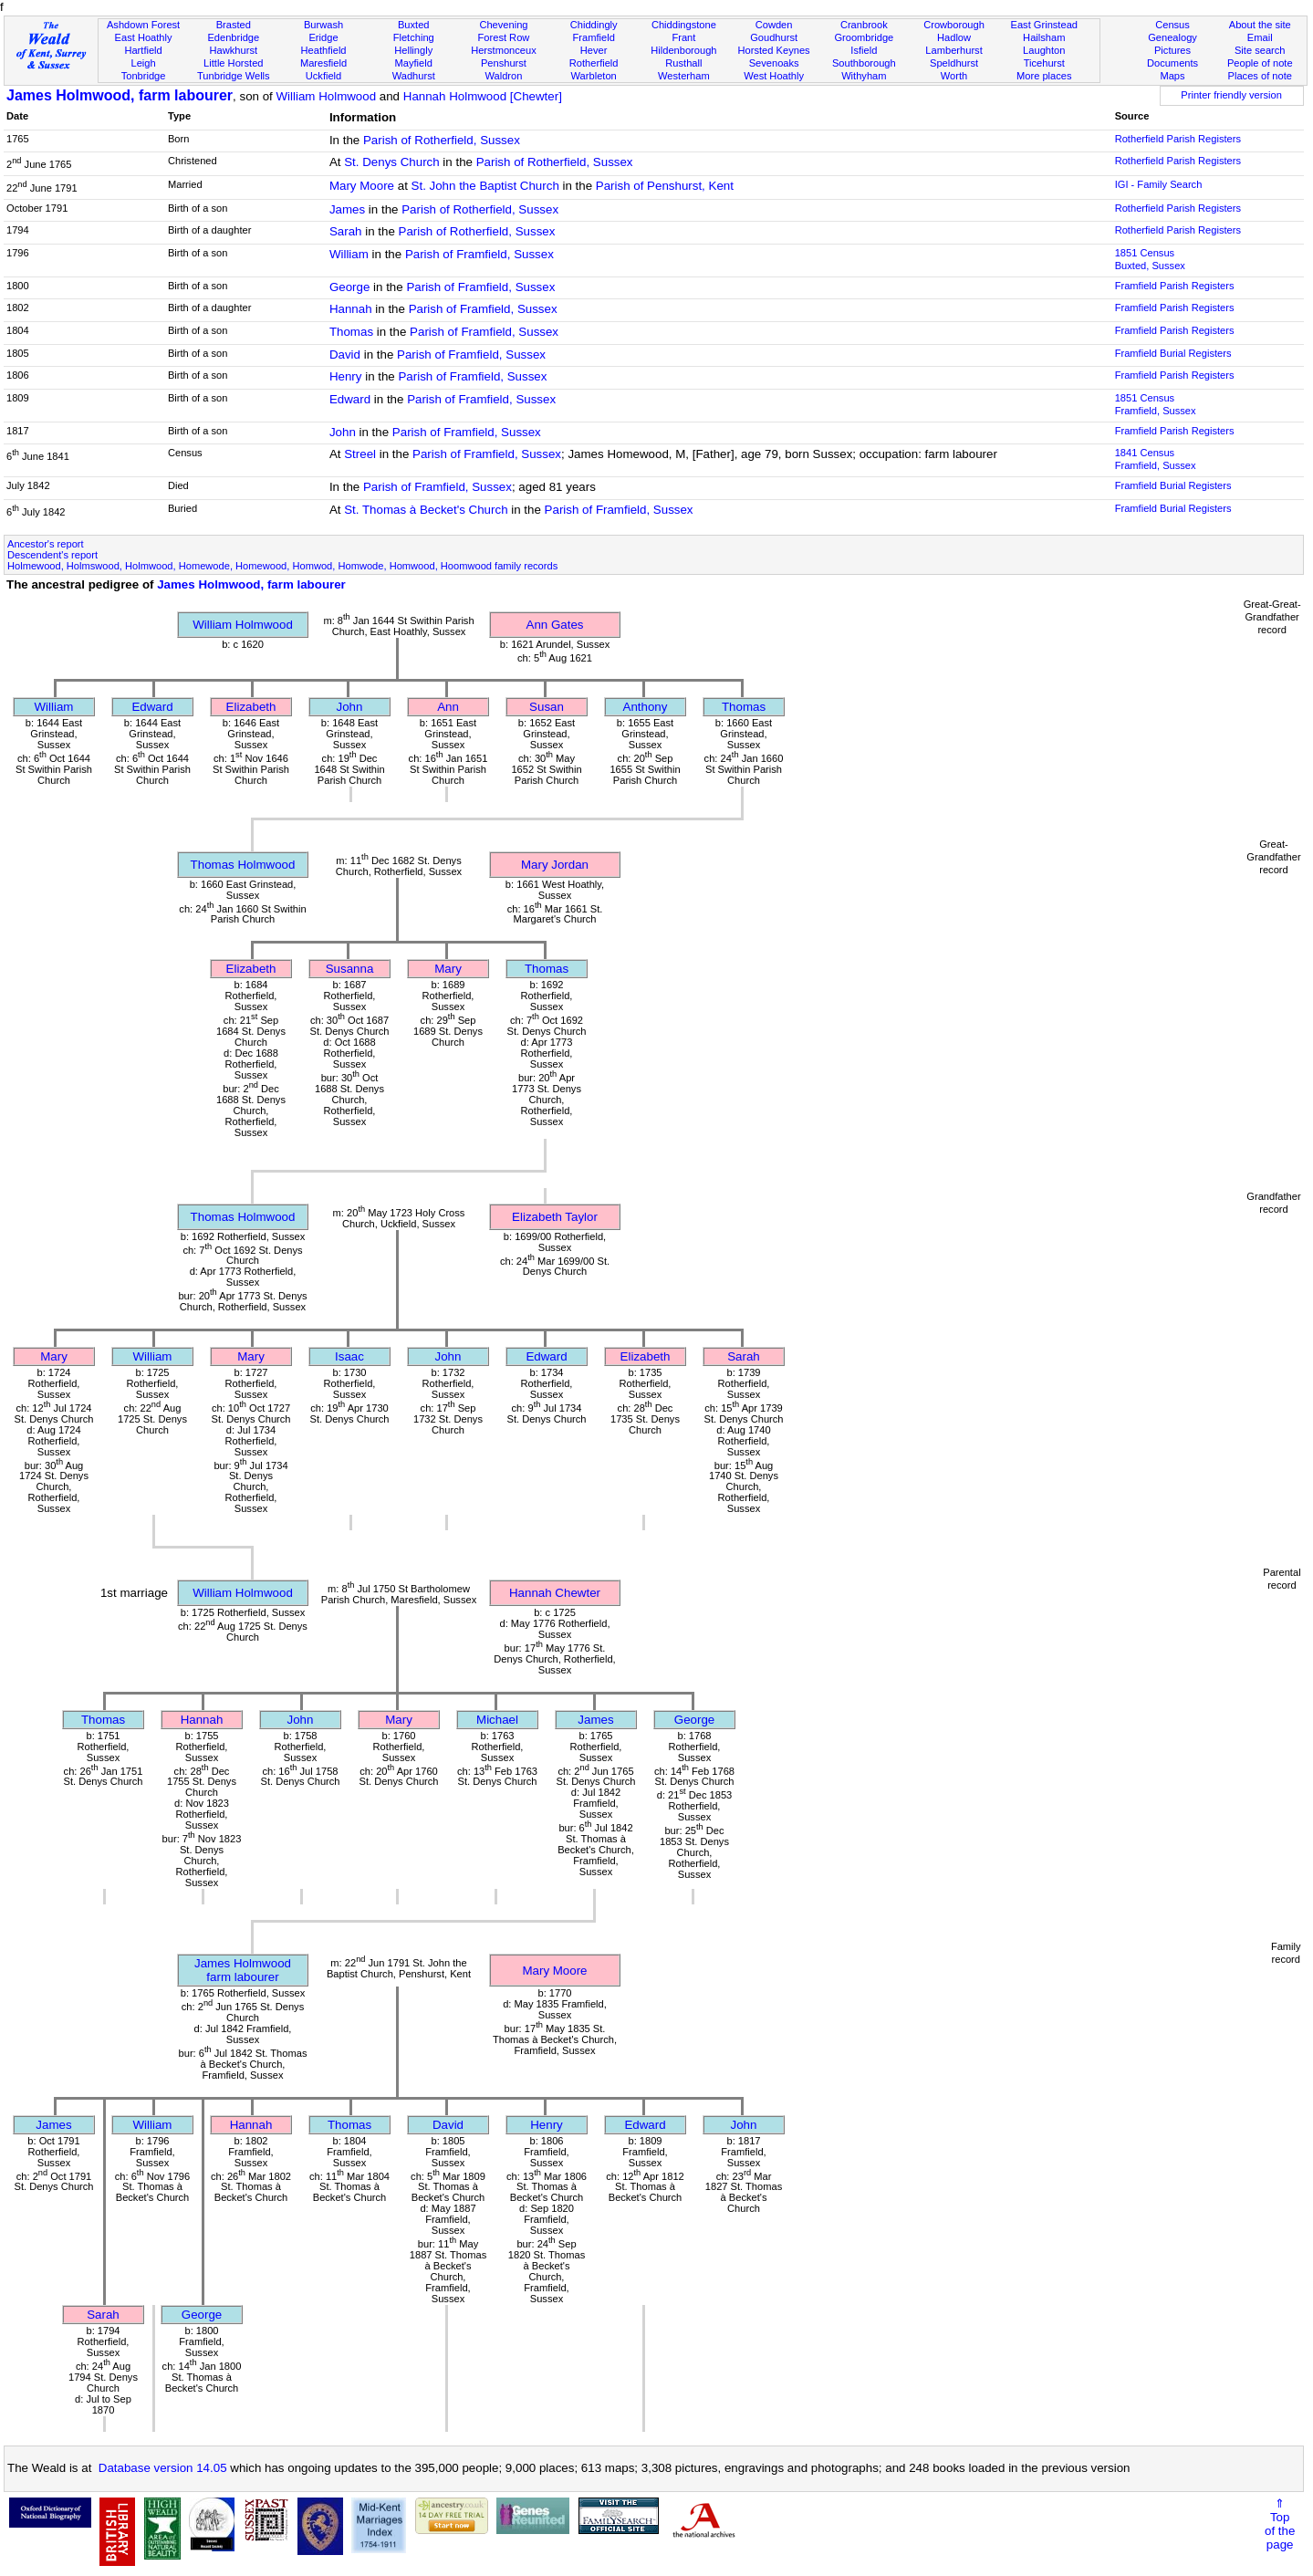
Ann (448, 707)
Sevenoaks (774, 62)
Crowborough (954, 24)
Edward (349, 399)
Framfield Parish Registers (1175, 285)
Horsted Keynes (774, 50)
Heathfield (324, 50)
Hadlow (954, 37)
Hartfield (143, 50)
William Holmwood (326, 96)
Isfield (863, 50)
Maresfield (323, 62)
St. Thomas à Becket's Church (425, 509)
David (344, 354)
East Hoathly (143, 37)
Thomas (351, 332)
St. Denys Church (391, 162)
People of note (1260, 62)
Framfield (594, 37)
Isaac (349, 1356)
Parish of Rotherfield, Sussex (441, 140)
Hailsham (1044, 37)
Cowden (774, 24)
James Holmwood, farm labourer (119, 95)
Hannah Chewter (554, 1593)
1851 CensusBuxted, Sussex (1150, 259)
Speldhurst (954, 62)
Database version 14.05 (163, 2468)
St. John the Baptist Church (485, 186)
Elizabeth (251, 707)
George (349, 287)
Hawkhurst (233, 50)
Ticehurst (1044, 62)
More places (1044, 75)
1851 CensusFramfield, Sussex (1155, 404)
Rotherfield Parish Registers (1178, 138)
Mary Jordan (555, 864)
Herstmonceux (504, 50)
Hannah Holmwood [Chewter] (482, 96)
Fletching (413, 37)
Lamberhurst (953, 50)
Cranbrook (864, 24)
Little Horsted (233, 62)
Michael (497, 1719)
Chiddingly (594, 24)
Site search (1260, 50)
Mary (448, 968)
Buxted (414, 24)
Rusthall (683, 62)
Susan (546, 707)
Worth (954, 75)
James (347, 209)
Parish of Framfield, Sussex (479, 254)
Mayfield (413, 62)
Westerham (684, 75)
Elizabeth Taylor (555, 1217)
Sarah (345, 231)
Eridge (323, 37)
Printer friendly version (1231, 94)
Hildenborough (683, 50)
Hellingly (413, 50)
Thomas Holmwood (243, 864)
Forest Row (504, 37)
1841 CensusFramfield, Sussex (1155, 459)
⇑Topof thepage (1280, 2524)
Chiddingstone (683, 24)
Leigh (142, 62)
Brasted (233, 24)
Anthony (645, 707)
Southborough (864, 62)
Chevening (503, 24)
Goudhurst (773, 37)
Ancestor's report (45, 543)
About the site (1260, 24)
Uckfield (324, 75)
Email (1260, 37)
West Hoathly (774, 75)
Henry (345, 376)
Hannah (350, 309)
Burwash (323, 24)
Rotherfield (594, 62)
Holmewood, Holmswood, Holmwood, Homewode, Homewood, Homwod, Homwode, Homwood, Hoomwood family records (282, 565)
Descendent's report (52, 554)
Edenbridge (233, 37)
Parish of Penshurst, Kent (665, 186)
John (342, 432)
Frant (683, 37)
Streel (360, 454)
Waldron (503, 75)
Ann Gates (555, 624)
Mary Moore (361, 186)
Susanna (350, 968)
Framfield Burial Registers (1173, 353)
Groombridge (863, 37)
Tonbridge (143, 75)
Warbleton (594, 75)
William (349, 254)
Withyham (863, 75)
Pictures (1172, 50)
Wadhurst (413, 75)
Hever (594, 50)
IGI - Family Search (1159, 184)
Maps (1172, 75)
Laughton (1044, 50)
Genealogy (1172, 37)
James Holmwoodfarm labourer (242, 1970)
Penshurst (503, 62)
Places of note (1260, 75)
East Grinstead (1044, 24)
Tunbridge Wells (233, 75)
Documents (1172, 62)
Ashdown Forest (143, 24)
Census (1172, 24)
